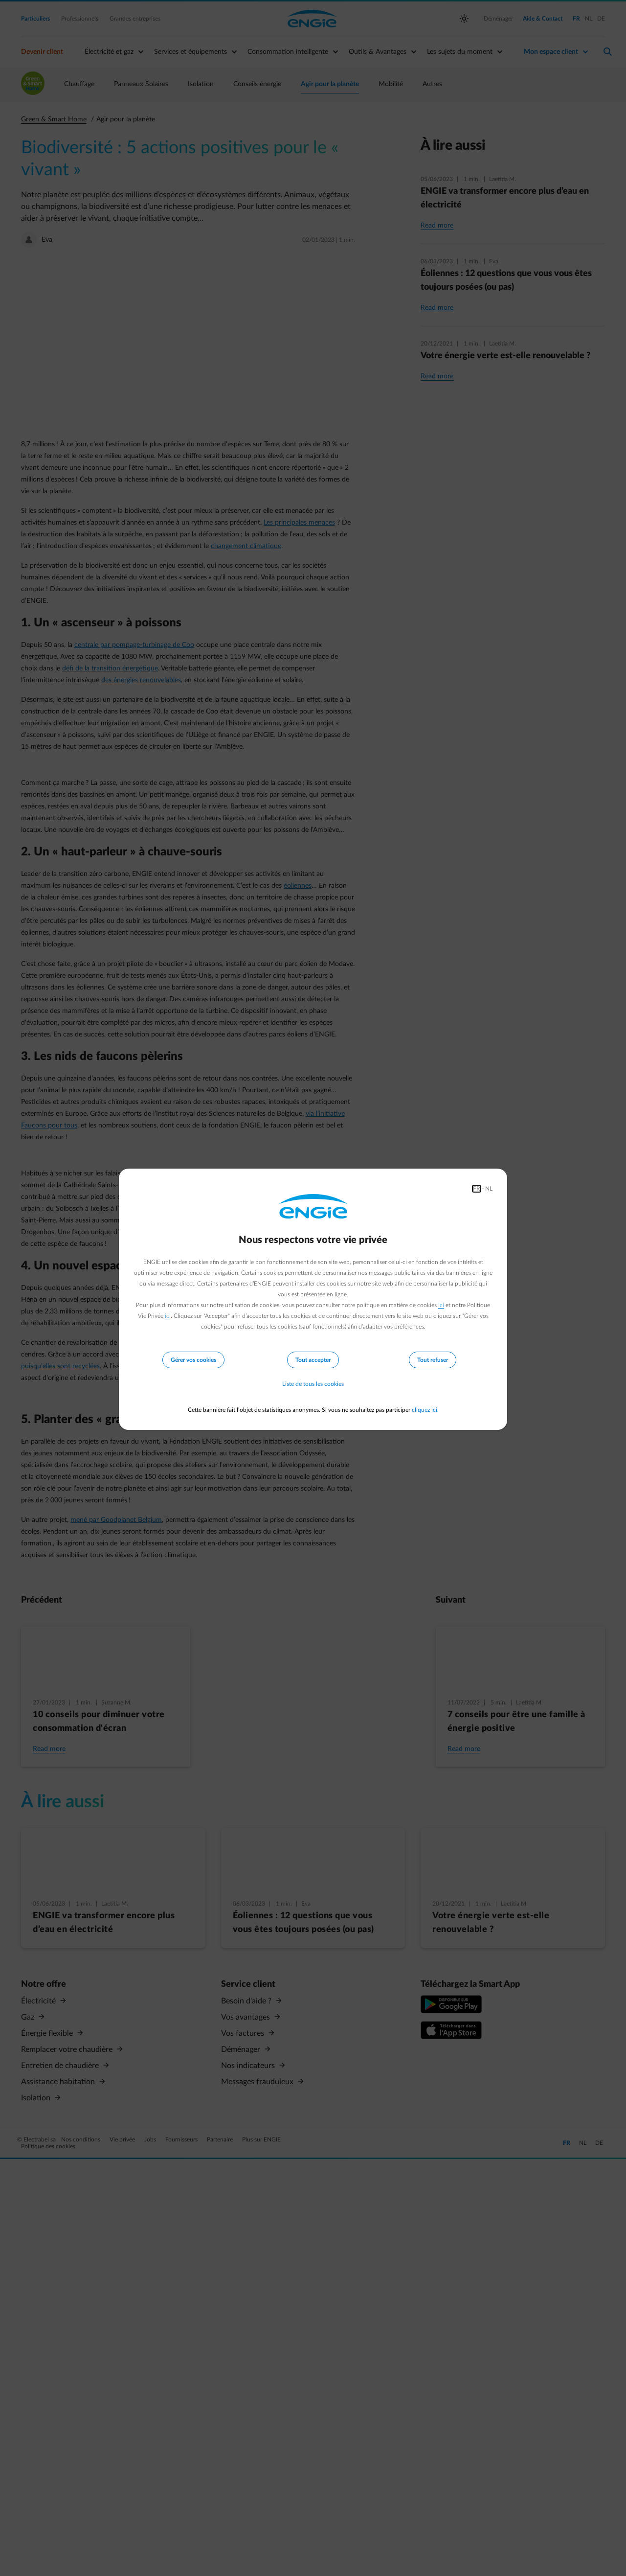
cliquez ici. (425, 1410)
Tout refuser (432, 1360)
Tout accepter (313, 1360)
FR (476, 1189)
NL (488, 1189)
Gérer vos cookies (193, 1360)
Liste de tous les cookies (313, 1384)
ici (441, 1305)
